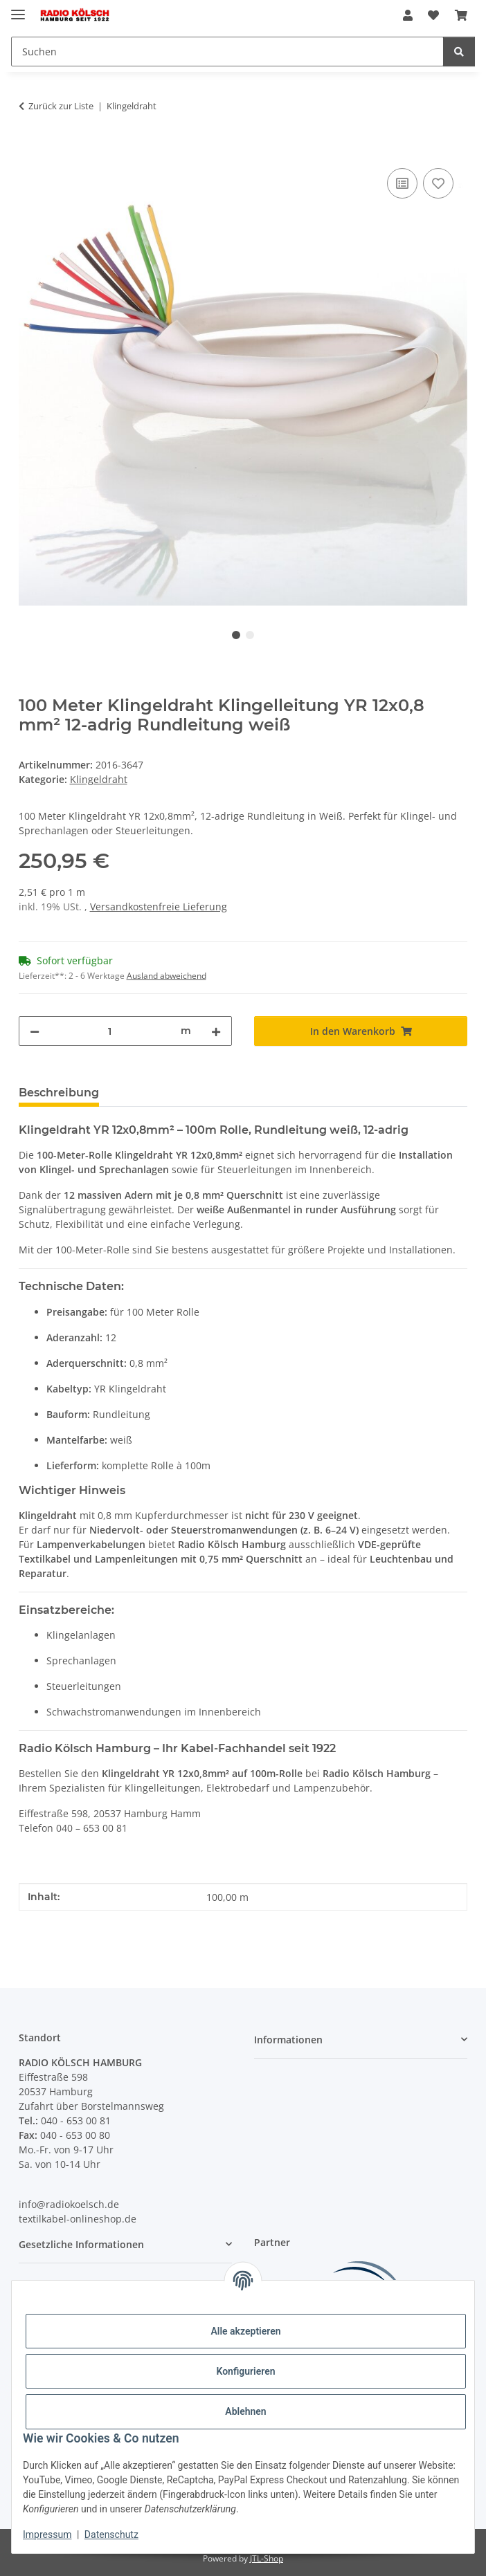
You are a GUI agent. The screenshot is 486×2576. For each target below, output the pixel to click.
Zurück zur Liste (60, 106)
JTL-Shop (266, 2558)
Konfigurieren (245, 2371)
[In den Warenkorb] (30, 149)
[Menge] (110, 1031)
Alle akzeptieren (245, 2331)
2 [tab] (250, 635)
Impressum (47, 2534)
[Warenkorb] (461, 15)
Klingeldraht (98, 779)
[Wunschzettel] (433, 15)
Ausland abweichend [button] (166, 976)
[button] (407, 15)
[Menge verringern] (34, 1031)
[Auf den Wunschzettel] (438, 183)
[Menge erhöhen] (216, 1031)
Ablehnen (245, 2411)
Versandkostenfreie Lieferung (158, 906)
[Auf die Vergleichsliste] (402, 183)
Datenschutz (111, 2534)
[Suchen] (227, 51)
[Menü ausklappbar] (18, 8)
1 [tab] (236, 635)
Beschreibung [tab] (59, 1092)
